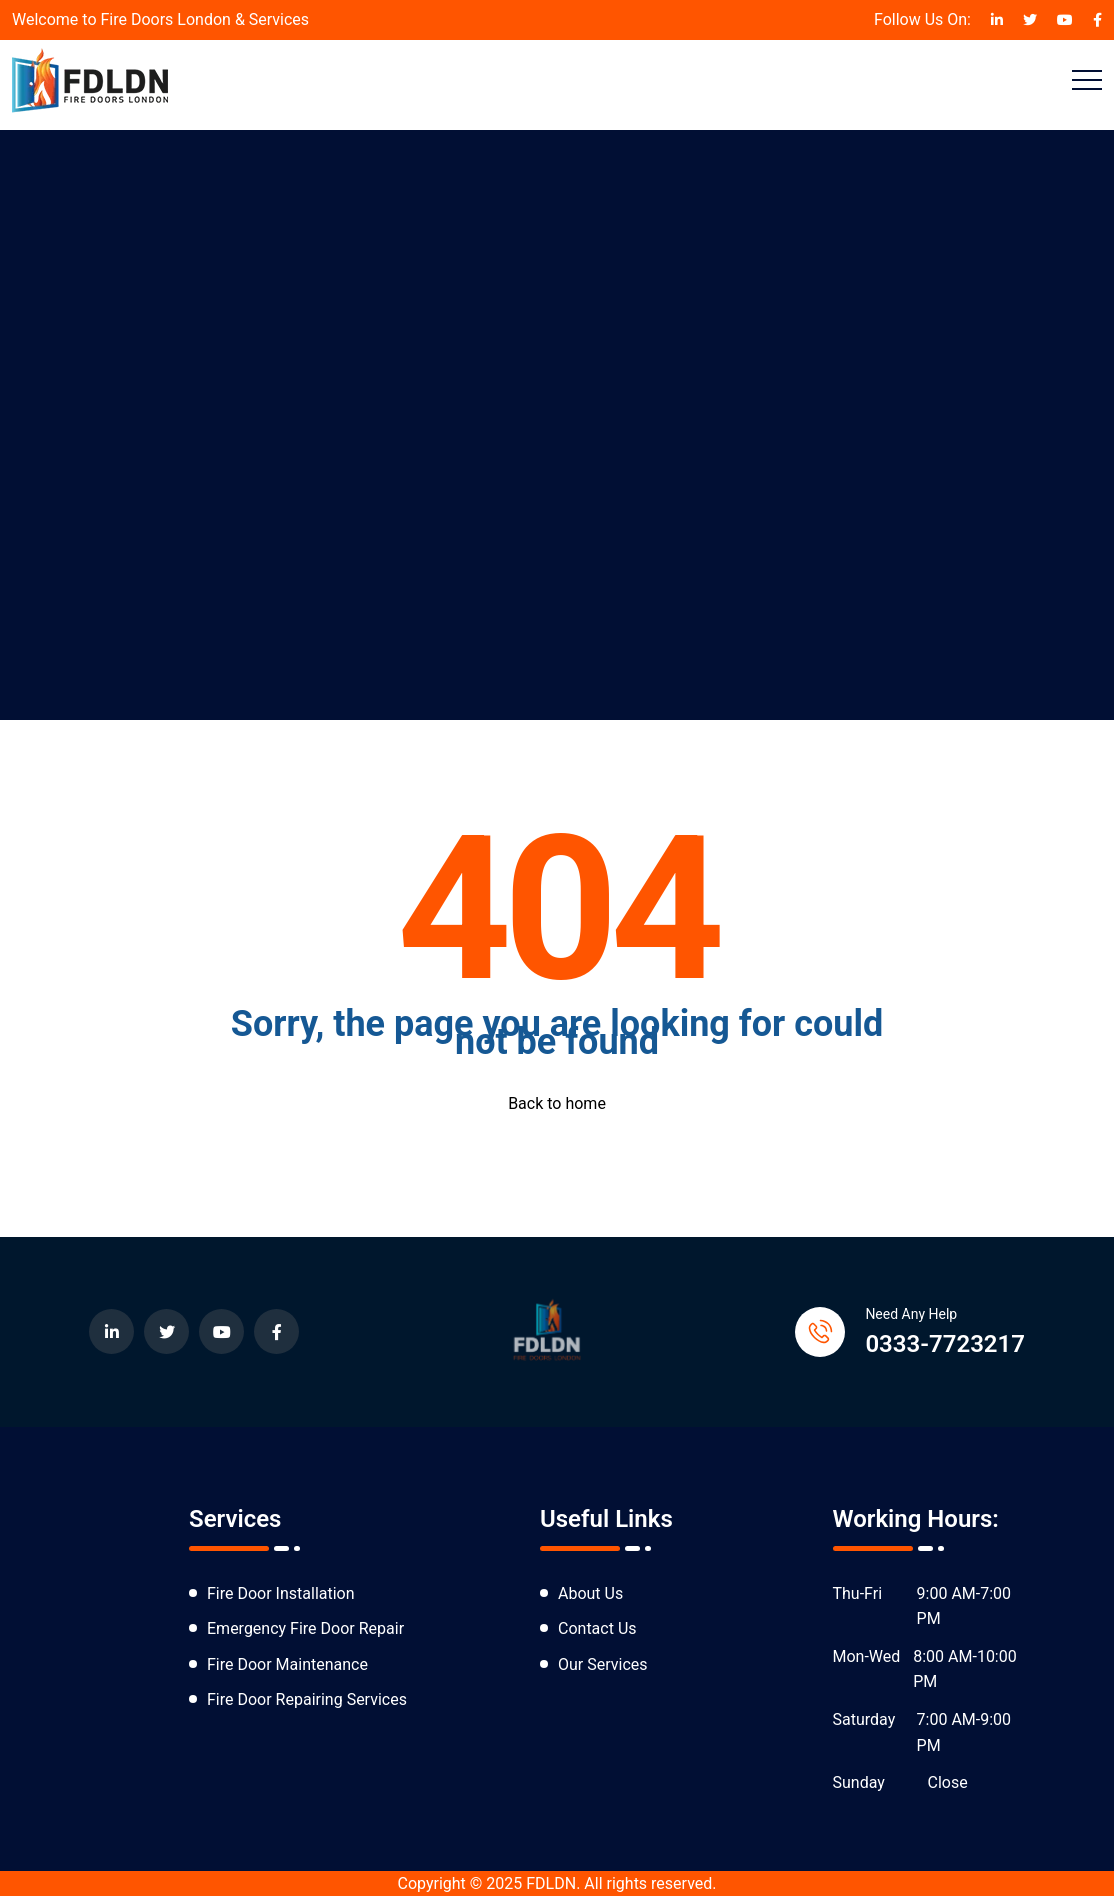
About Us (590, 1593)
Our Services (603, 1664)
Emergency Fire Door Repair (305, 1628)
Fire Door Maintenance (287, 1664)
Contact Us (597, 1628)
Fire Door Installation (281, 1593)
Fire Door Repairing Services (307, 1699)
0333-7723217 (945, 1344)
